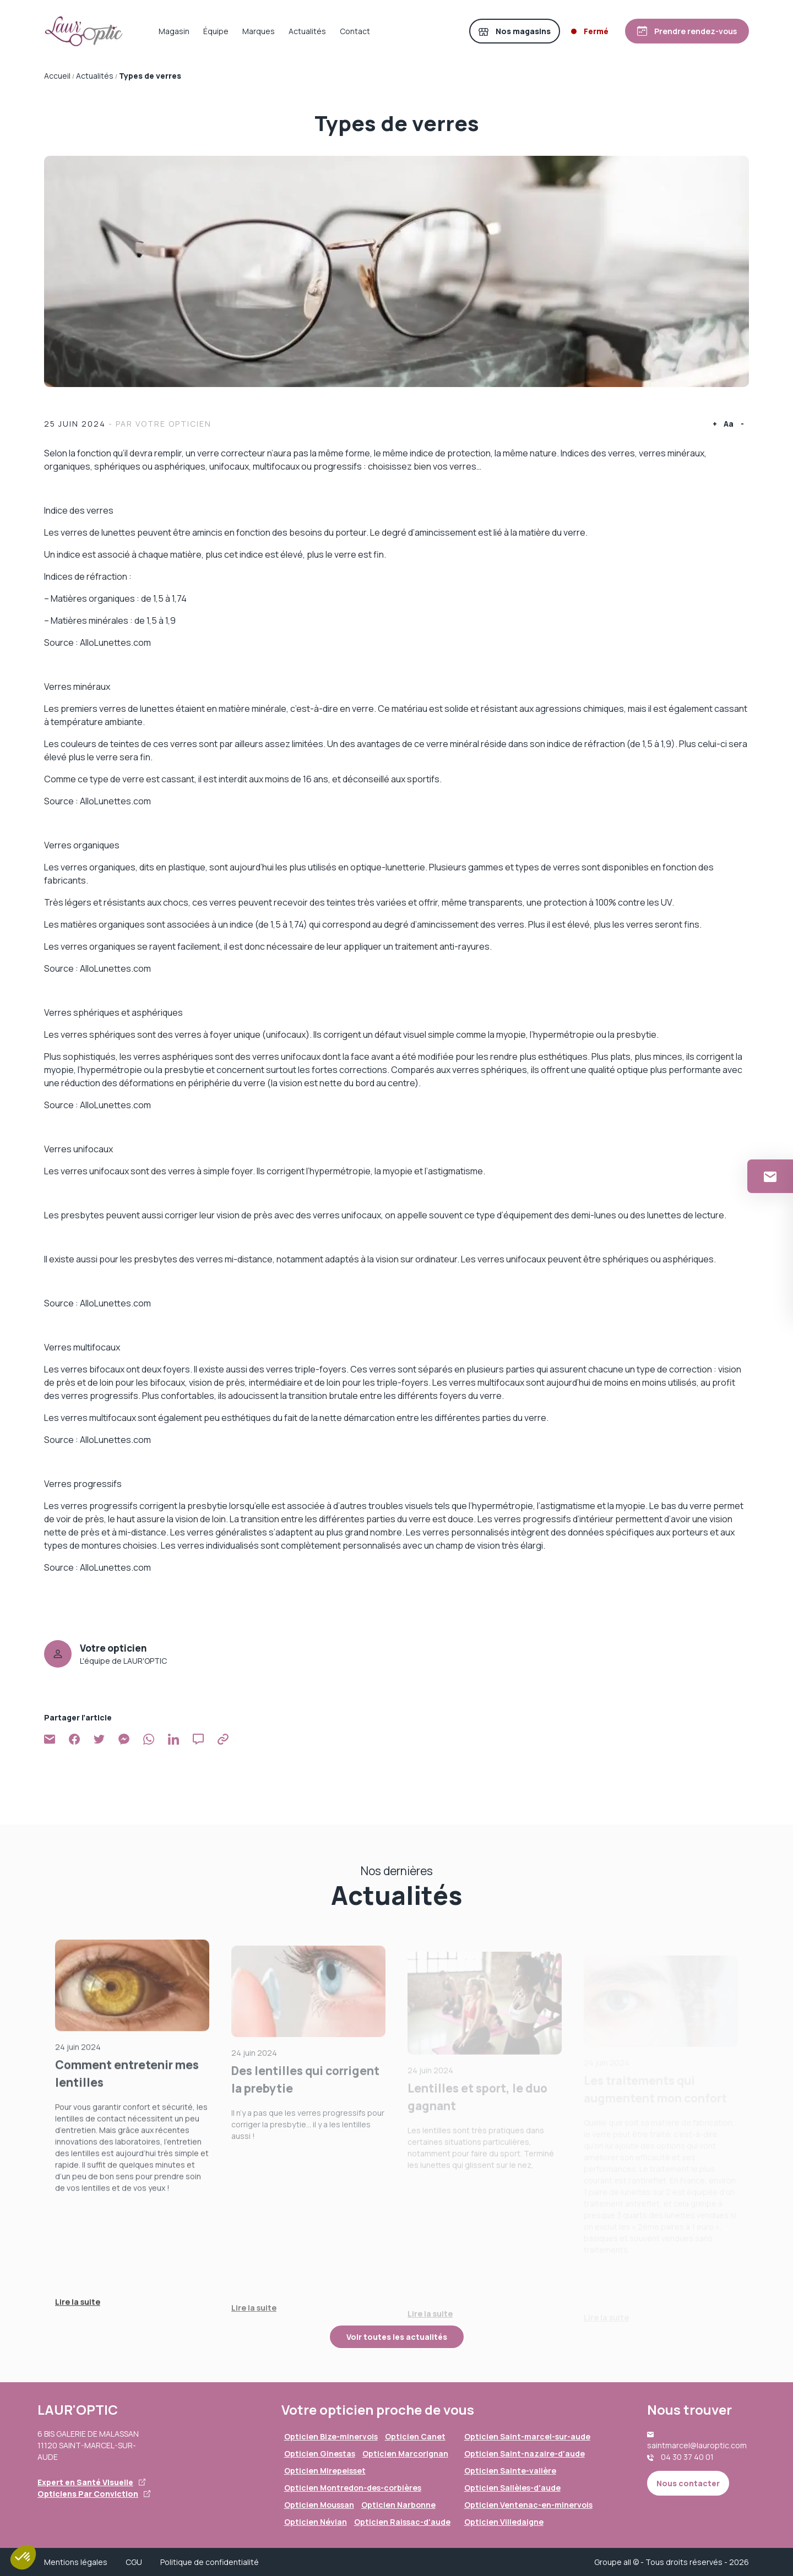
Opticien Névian (315, 2522)
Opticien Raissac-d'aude (402, 2522)
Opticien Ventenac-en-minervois (528, 2504)
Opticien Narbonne (398, 2504)
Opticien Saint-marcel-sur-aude (527, 2436)
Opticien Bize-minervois (331, 2436)
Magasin (174, 31)
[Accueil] (83, 31)
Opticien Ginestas (319, 2453)
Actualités (307, 31)
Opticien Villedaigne (504, 2522)
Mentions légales (75, 2562)
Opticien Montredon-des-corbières (352, 2487)
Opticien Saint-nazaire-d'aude (524, 2453)
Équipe (216, 31)
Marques (258, 31)
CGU (134, 2562)
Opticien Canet (415, 2436)
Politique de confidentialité (209, 2562)
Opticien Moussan (319, 2504)
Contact (355, 31)
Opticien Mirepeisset (325, 2470)
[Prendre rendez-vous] (687, 31)
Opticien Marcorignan (405, 2453)
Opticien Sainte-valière (510, 2470)
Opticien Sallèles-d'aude (512, 2487)
